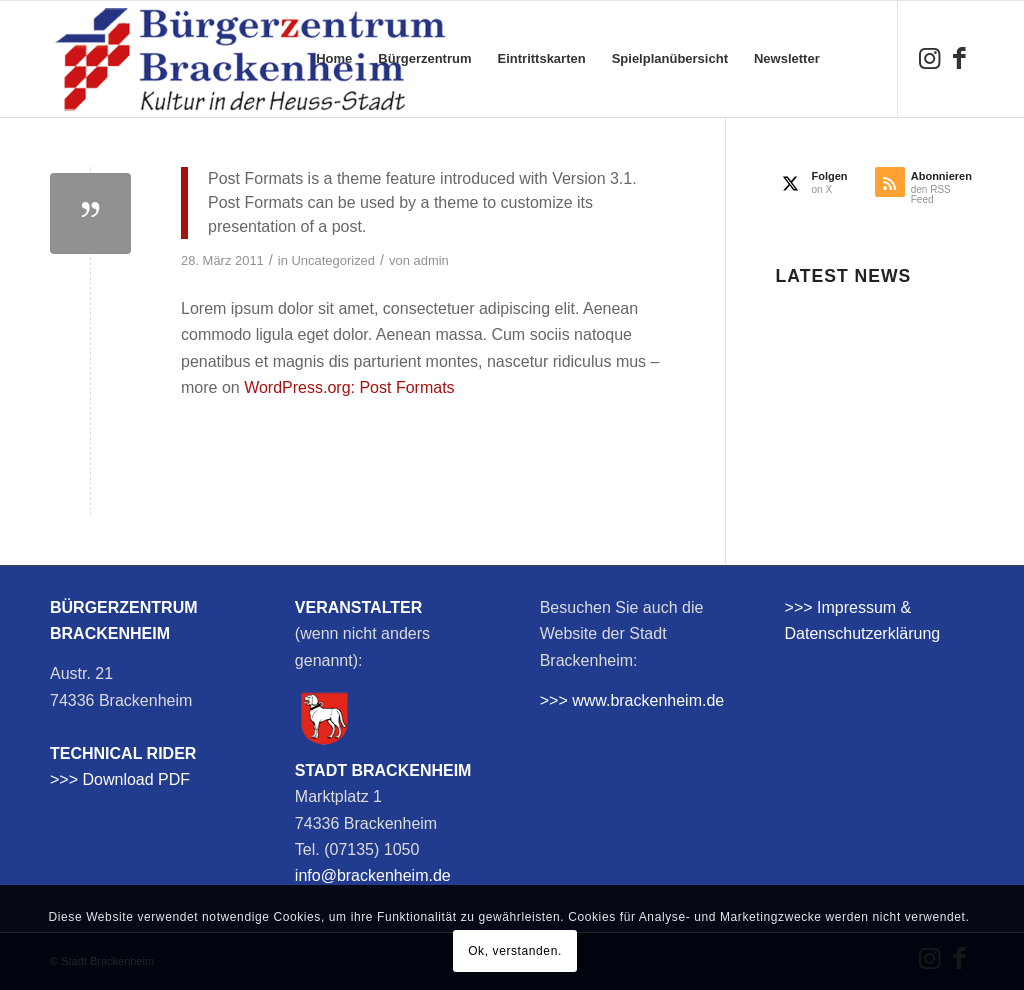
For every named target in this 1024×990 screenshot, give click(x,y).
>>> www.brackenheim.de (632, 700)
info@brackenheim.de (373, 875)
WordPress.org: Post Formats (349, 387)
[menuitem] (334, 59)
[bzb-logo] (250, 59)
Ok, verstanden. (515, 951)
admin (431, 260)
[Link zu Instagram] (929, 58)
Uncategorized (334, 260)
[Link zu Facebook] (959, 58)
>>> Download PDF (120, 779)
